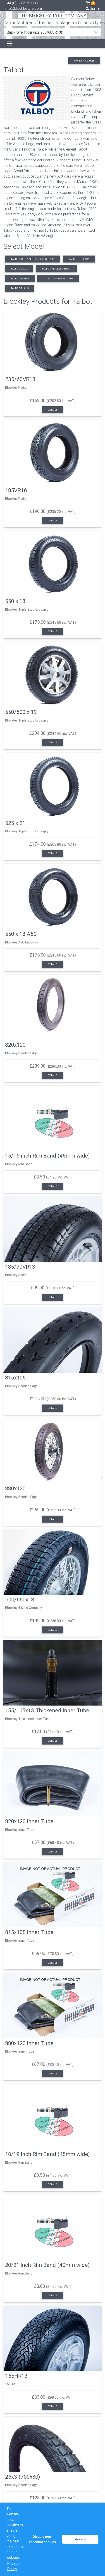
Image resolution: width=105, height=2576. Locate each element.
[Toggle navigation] (10, 43)
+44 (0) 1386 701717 (21, 3)
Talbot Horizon (79, 259)
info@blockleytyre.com (23, 8)
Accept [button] (80, 2539)
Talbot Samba (20, 278)
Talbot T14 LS (20, 288)
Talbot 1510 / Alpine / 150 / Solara (32, 259)
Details (52, 409)
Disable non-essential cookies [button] (42, 2539)
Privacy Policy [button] (13, 2566)
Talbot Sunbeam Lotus (58, 278)
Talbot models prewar (56, 268)
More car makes (84, 60)
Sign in (93, 8)
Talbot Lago (19, 268)
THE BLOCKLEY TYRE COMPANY (52, 15)
